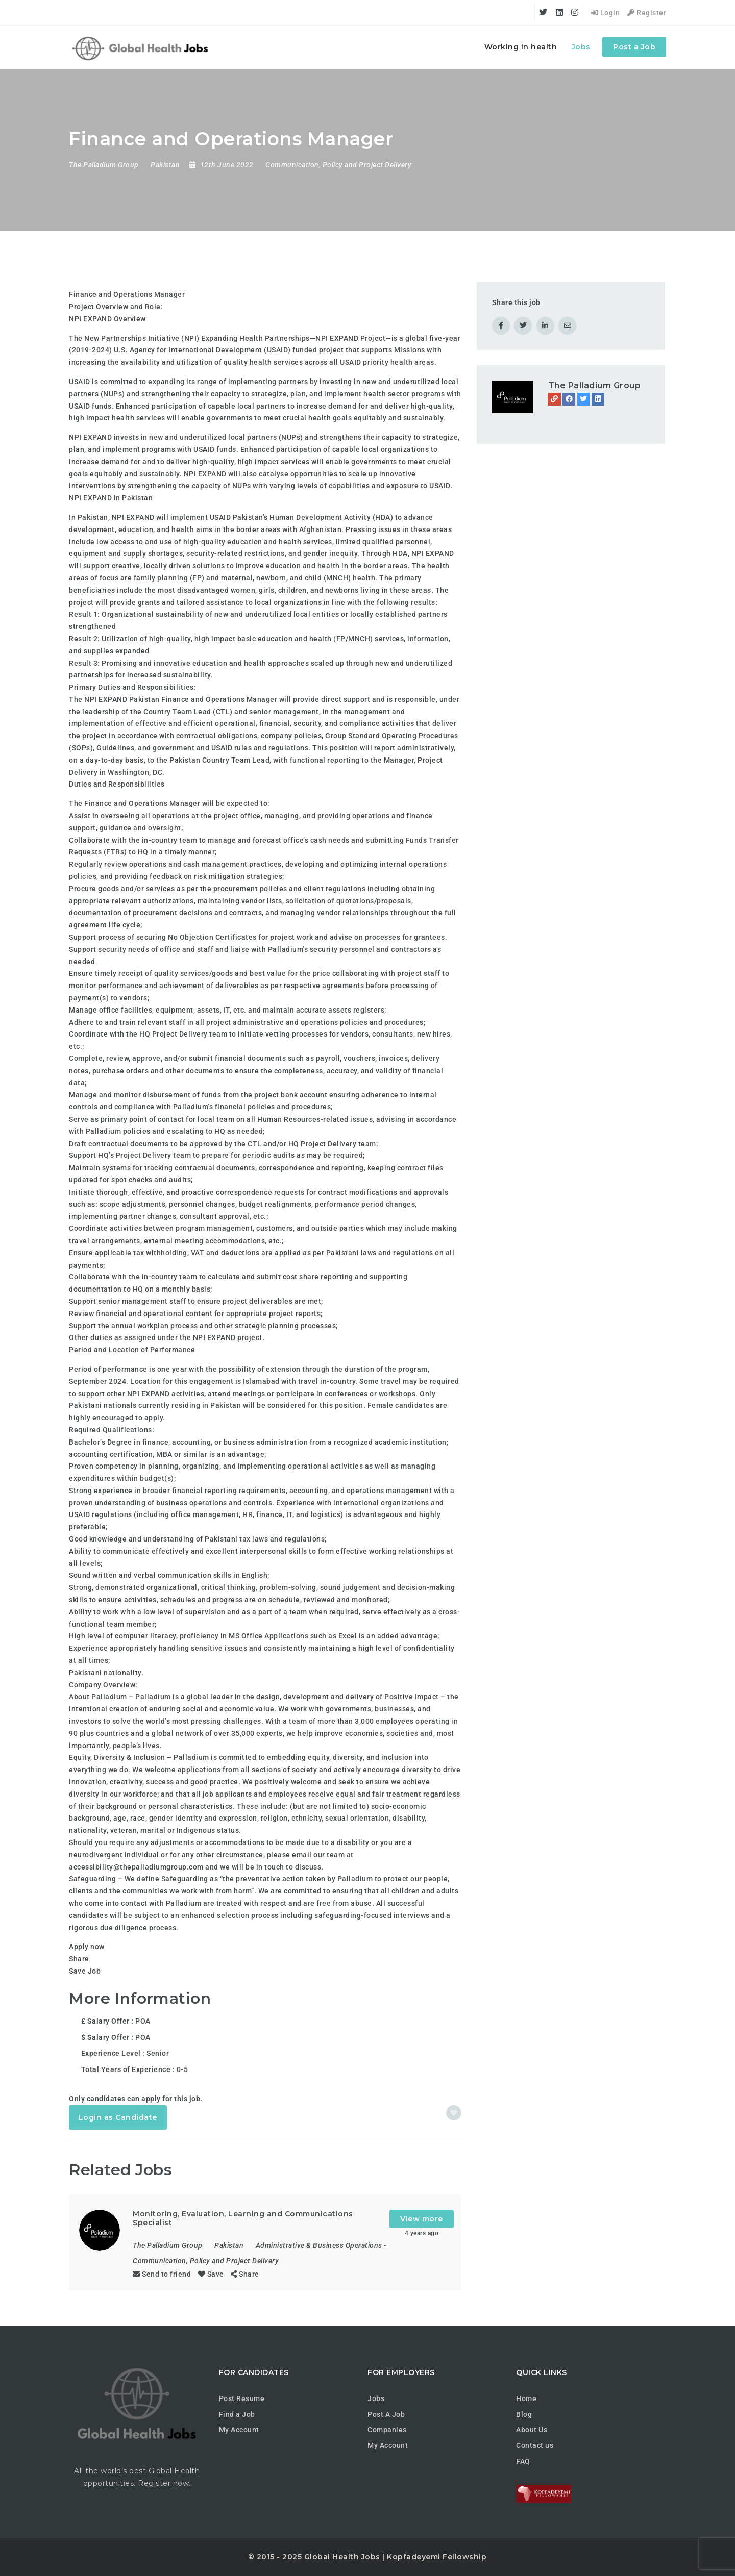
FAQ (523, 2461)
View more (421, 2219)
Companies (387, 2430)
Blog (524, 2414)
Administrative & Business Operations (319, 2245)
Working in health (520, 47)
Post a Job (634, 47)
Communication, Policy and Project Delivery (338, 165)
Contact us (534, 2445)
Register (646, 13)
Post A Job (386, 2414)
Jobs (581, 47)
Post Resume (242, 2398)
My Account (239, 2430)
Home (526, 2398)
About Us (531, 2430)
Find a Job (237, 2414)
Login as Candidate (118, 2117)
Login (605, 13)
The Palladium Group (594, 385)
